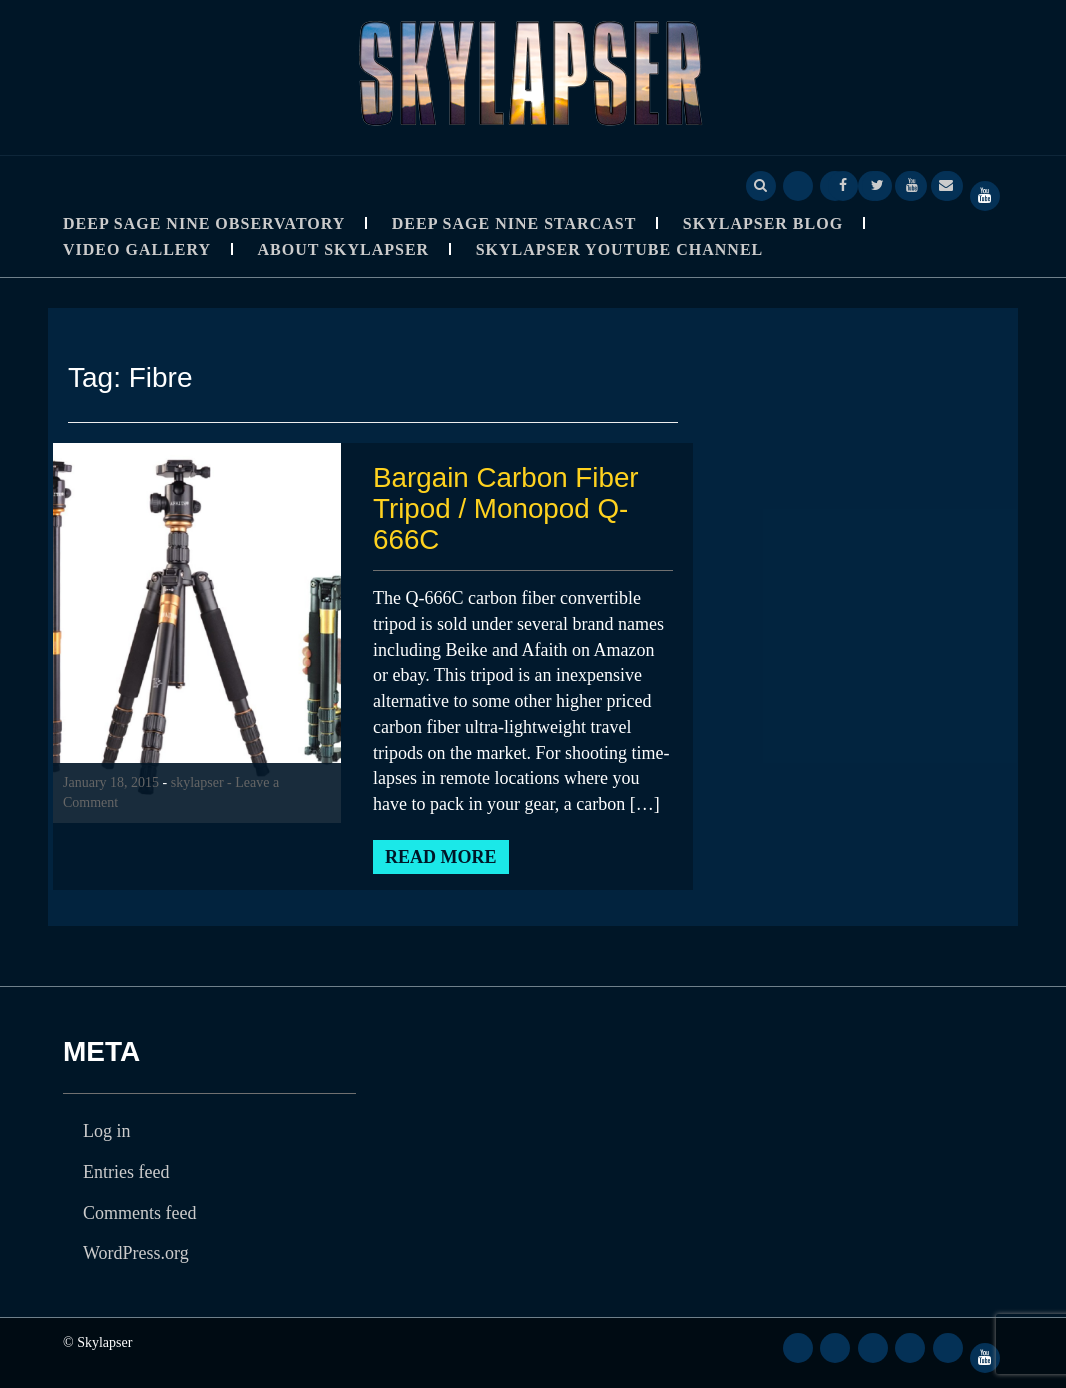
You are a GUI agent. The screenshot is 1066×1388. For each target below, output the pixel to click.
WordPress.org (136, 1253)
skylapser (197, 782)
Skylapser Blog (763, 223)
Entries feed (126, 1172)
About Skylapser (344, 249)
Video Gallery (137, 249)
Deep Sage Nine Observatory (204, 223)
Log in (107, 1131)
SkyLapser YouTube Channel (620, 249)
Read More (441, 857)
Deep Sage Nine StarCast (514, 223)
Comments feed (139, 1213)
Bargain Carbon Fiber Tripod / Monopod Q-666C (507, 508)
